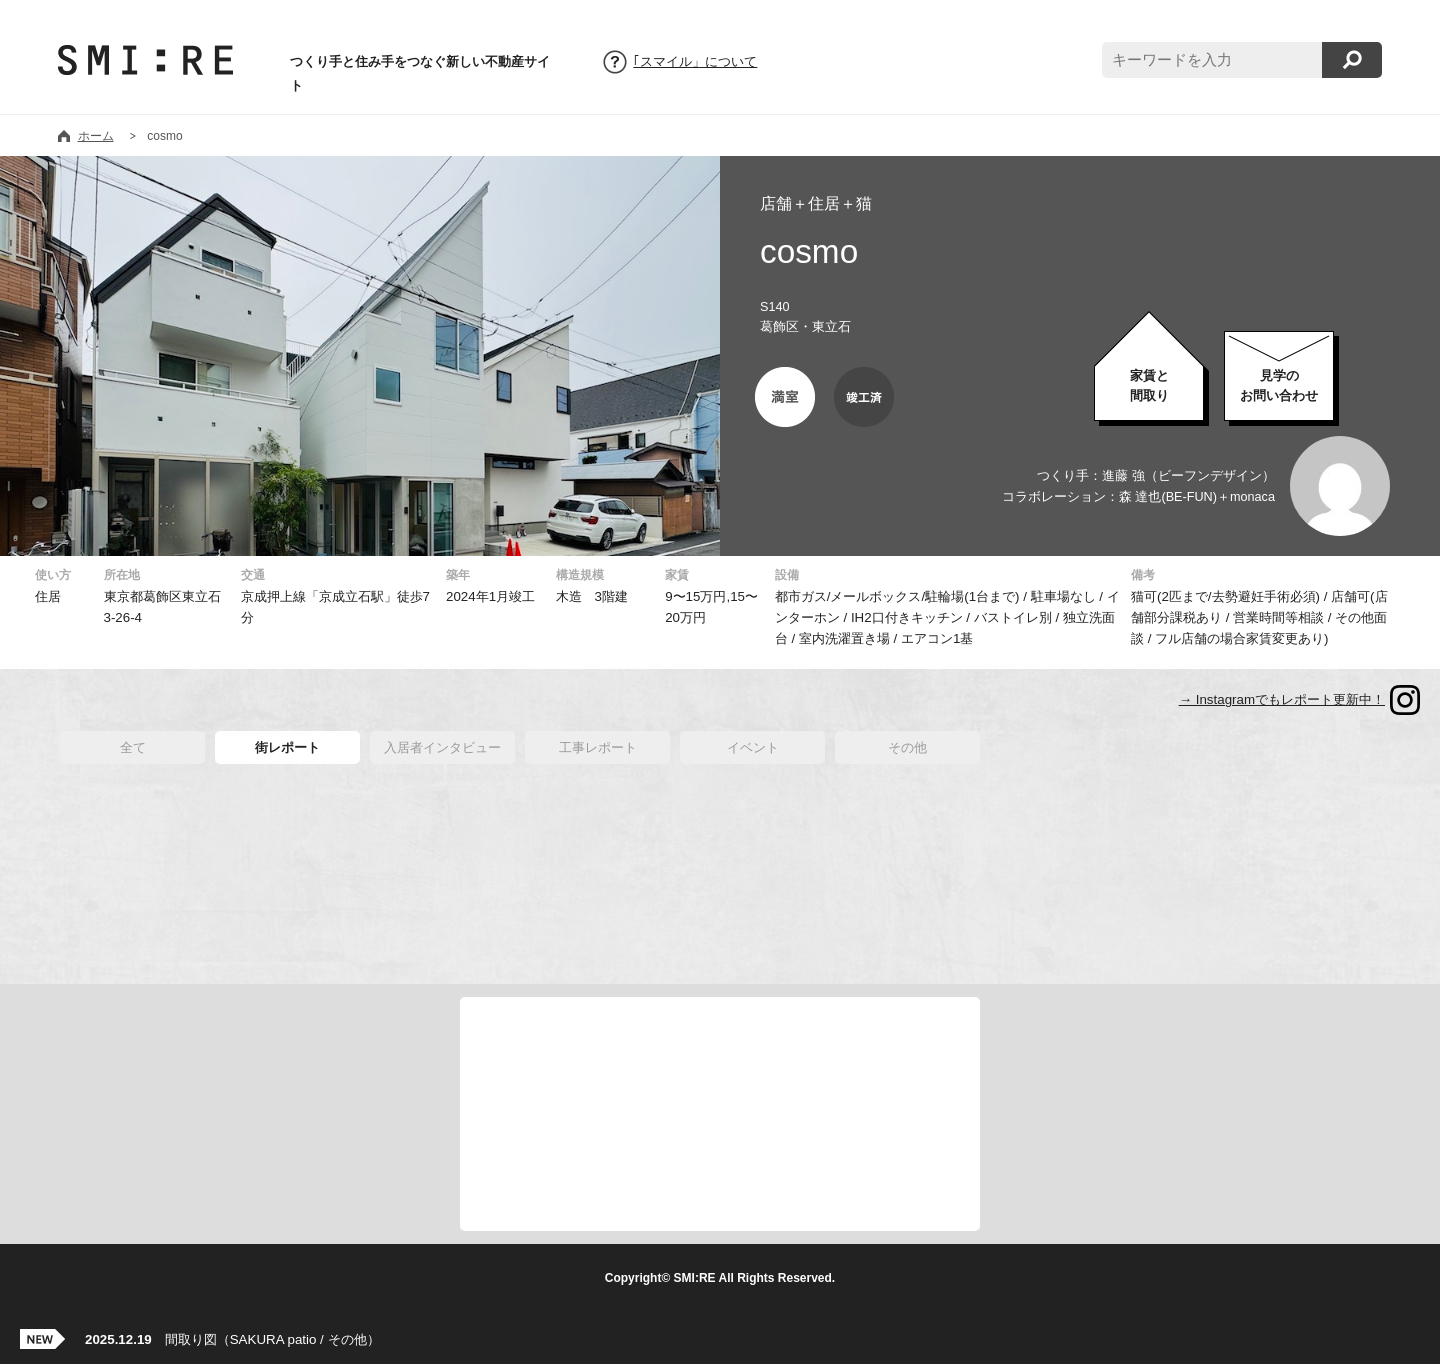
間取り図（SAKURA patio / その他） (232, 1339)
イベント (753, 747)
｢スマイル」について (695, 62)
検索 (1352, 60)
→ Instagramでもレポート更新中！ (1282, 699)
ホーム (96, 136)
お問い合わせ (1279, 385)
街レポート (287, 747)
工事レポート (598, 747)
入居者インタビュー (442, 747)
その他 (907, 747)
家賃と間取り (1149, 385)
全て (133, 747)
